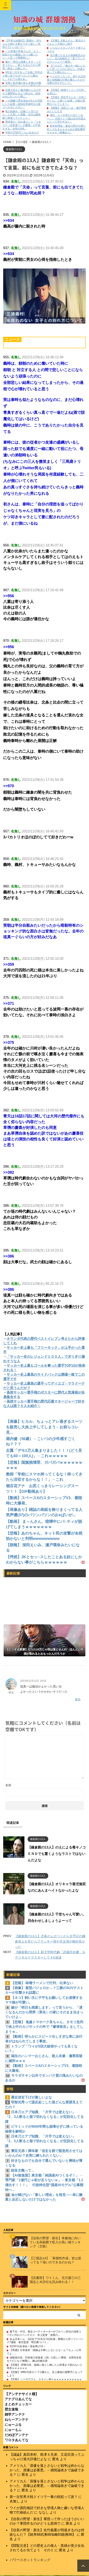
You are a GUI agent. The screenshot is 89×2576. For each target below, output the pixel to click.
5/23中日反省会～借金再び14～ (28, 2346)
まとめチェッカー (18, 2405)
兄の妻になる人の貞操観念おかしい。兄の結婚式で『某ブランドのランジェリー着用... (66, 58)
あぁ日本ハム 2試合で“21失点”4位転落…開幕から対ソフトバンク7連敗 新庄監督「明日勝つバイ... (45, 2341)
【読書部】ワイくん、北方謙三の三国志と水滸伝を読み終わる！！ (55, 2280)
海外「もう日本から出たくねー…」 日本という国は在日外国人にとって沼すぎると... (66, 118)
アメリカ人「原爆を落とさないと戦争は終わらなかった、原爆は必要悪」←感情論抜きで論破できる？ (47, 2470)
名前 (8, 1785)
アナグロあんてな (18, 2400)
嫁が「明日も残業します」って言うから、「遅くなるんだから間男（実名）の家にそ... (21, 65)
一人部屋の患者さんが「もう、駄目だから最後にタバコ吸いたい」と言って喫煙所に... (21, 54)
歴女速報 (11, 2410)
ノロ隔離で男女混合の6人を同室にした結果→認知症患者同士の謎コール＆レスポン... (22, 104)
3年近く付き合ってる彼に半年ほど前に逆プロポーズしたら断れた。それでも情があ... (22, 75)
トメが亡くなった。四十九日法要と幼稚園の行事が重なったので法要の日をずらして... (66, 79)
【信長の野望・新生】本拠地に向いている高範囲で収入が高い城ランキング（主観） (55, 2243)
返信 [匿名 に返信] (78, 1699)
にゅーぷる (13, 2425)
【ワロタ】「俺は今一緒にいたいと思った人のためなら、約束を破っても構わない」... (66, 69)
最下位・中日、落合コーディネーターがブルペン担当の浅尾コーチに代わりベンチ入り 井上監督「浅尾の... (44, 2334)
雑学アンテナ (15, 2415)
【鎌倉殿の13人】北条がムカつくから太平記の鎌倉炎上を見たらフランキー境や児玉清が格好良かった (50, 1941)
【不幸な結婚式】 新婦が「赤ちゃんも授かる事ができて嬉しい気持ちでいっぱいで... (22, 44)
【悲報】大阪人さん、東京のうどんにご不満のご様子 (66, 42)
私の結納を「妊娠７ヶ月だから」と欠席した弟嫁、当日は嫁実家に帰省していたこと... (21, 114)
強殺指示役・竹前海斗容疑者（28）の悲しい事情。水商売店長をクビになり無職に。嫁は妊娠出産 (44, 2360)
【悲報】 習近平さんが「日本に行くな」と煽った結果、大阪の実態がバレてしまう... (66, 100)
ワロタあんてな (16, 2440)
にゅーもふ (13, 2430)
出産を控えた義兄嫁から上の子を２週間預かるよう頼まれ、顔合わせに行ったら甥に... (21, 93)
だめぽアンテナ (16, 2435)
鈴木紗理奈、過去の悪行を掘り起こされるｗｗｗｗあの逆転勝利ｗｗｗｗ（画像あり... (66, 129)
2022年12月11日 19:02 (33, 1680)
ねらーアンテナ (16, 2420)
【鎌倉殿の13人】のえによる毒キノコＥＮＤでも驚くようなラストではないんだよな (57, 1854)
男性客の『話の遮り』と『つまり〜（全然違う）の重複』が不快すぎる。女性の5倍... (21, 125)
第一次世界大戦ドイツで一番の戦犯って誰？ (44, 2497)
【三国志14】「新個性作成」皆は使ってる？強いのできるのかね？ (55, 2261)
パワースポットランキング (30, 2560)
